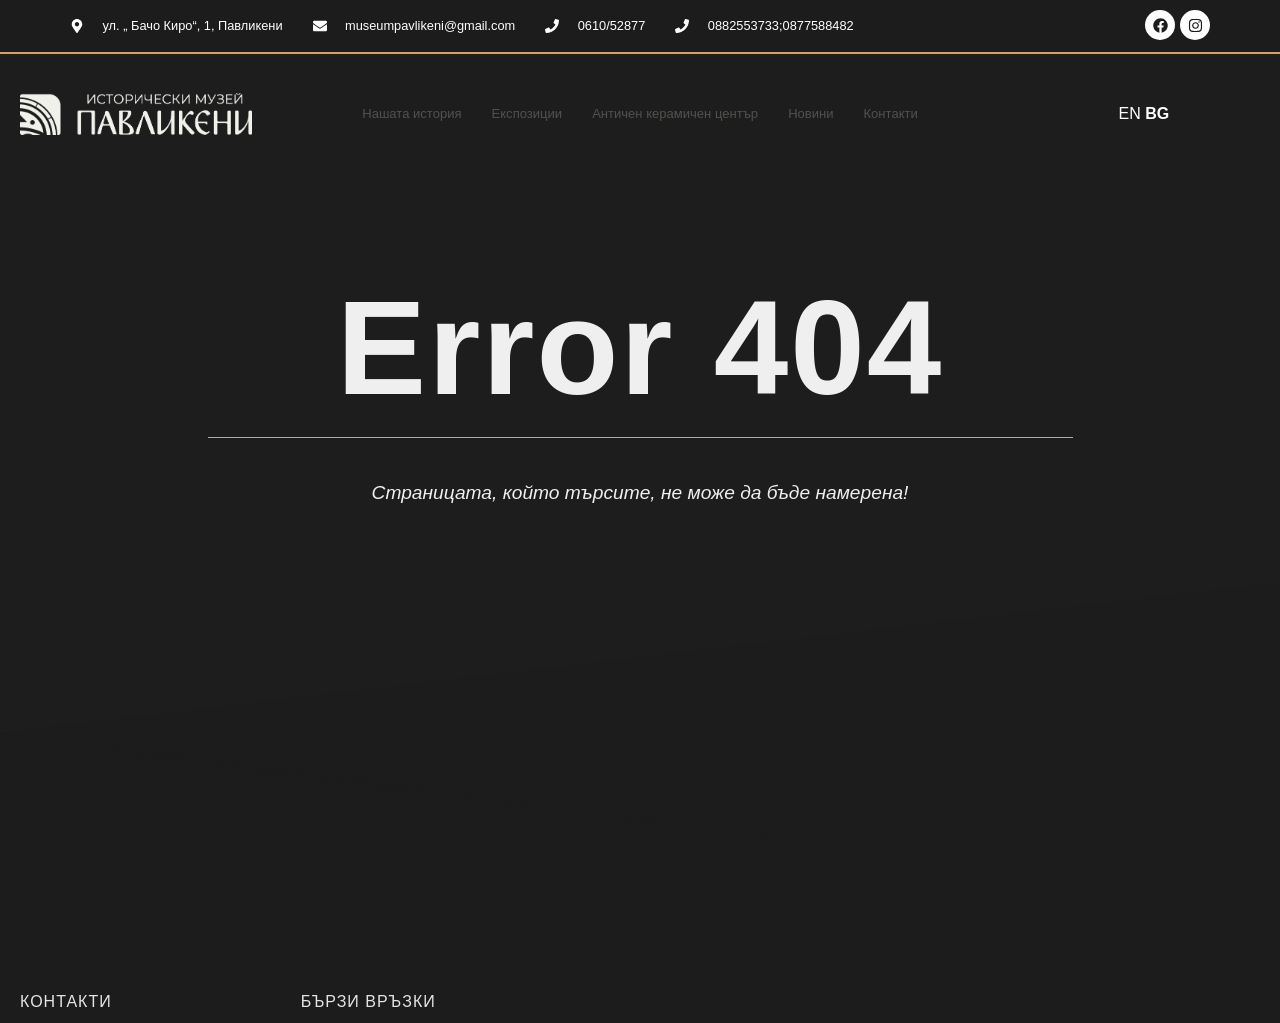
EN (1130, 113)
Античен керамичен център (680, 113)
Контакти (919, 113)
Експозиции (514, 113)
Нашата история (387, 113)
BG (1157, 113)
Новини (832, 113)
